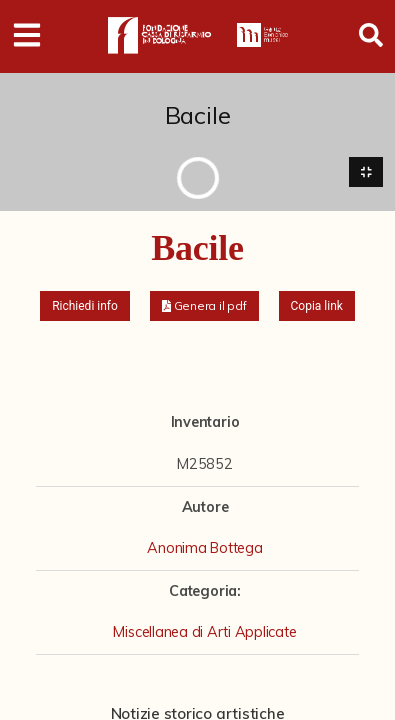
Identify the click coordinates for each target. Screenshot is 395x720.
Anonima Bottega (204, 548)
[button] (204, 306)
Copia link (317, 306)
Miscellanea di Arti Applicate (204, 632)
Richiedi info (85, 306)
